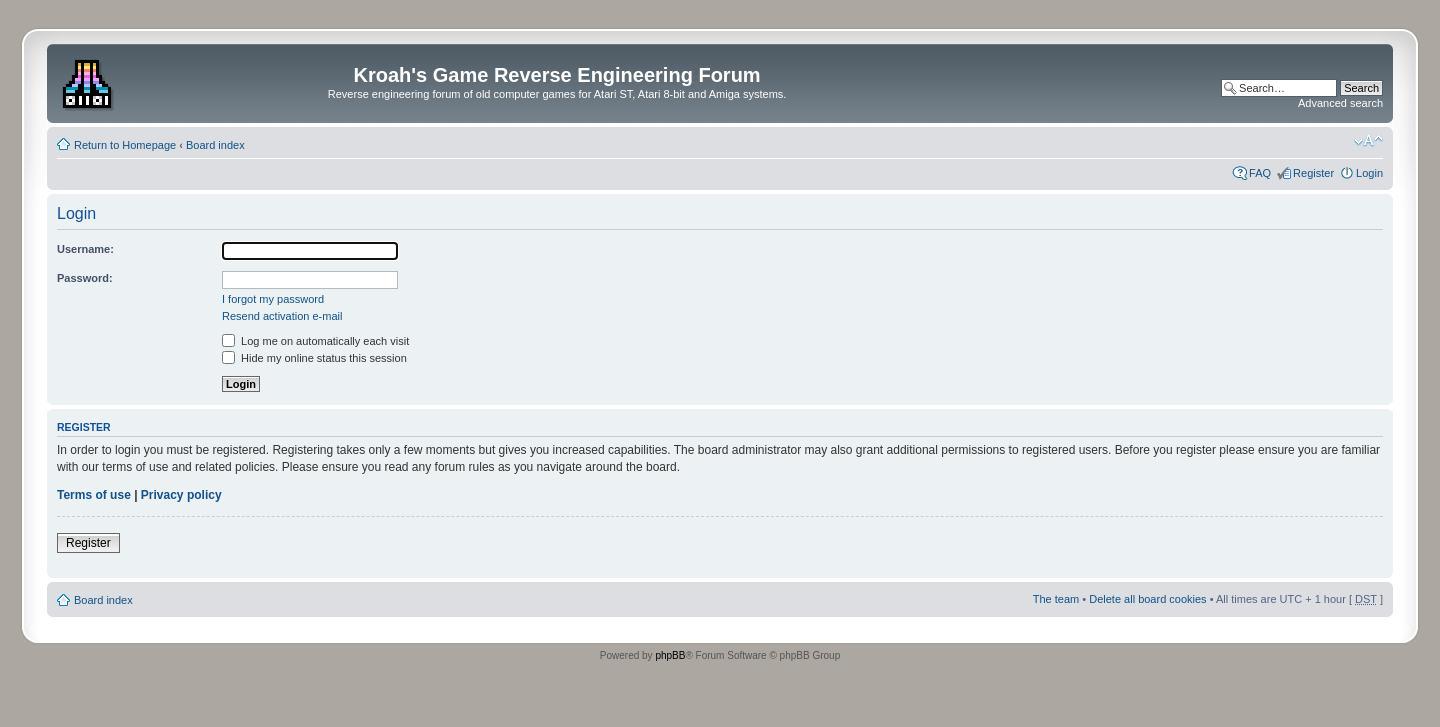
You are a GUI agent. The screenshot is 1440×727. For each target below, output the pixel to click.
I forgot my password (273, 299)
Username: (85, 249)
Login (1369, 173)
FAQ (1260, 173)
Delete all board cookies (1147, 599)
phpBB (670, 655)
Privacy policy (181, 495)
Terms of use (94, 495)
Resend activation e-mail (282, 316)
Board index (215, 145)
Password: (85, 278)
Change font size (1368, 141)
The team (1056, 599)
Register (1313, 173)
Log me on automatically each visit (315, 341)
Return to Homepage (125, 145)
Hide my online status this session (314, 358)
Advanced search (1340, 103)
